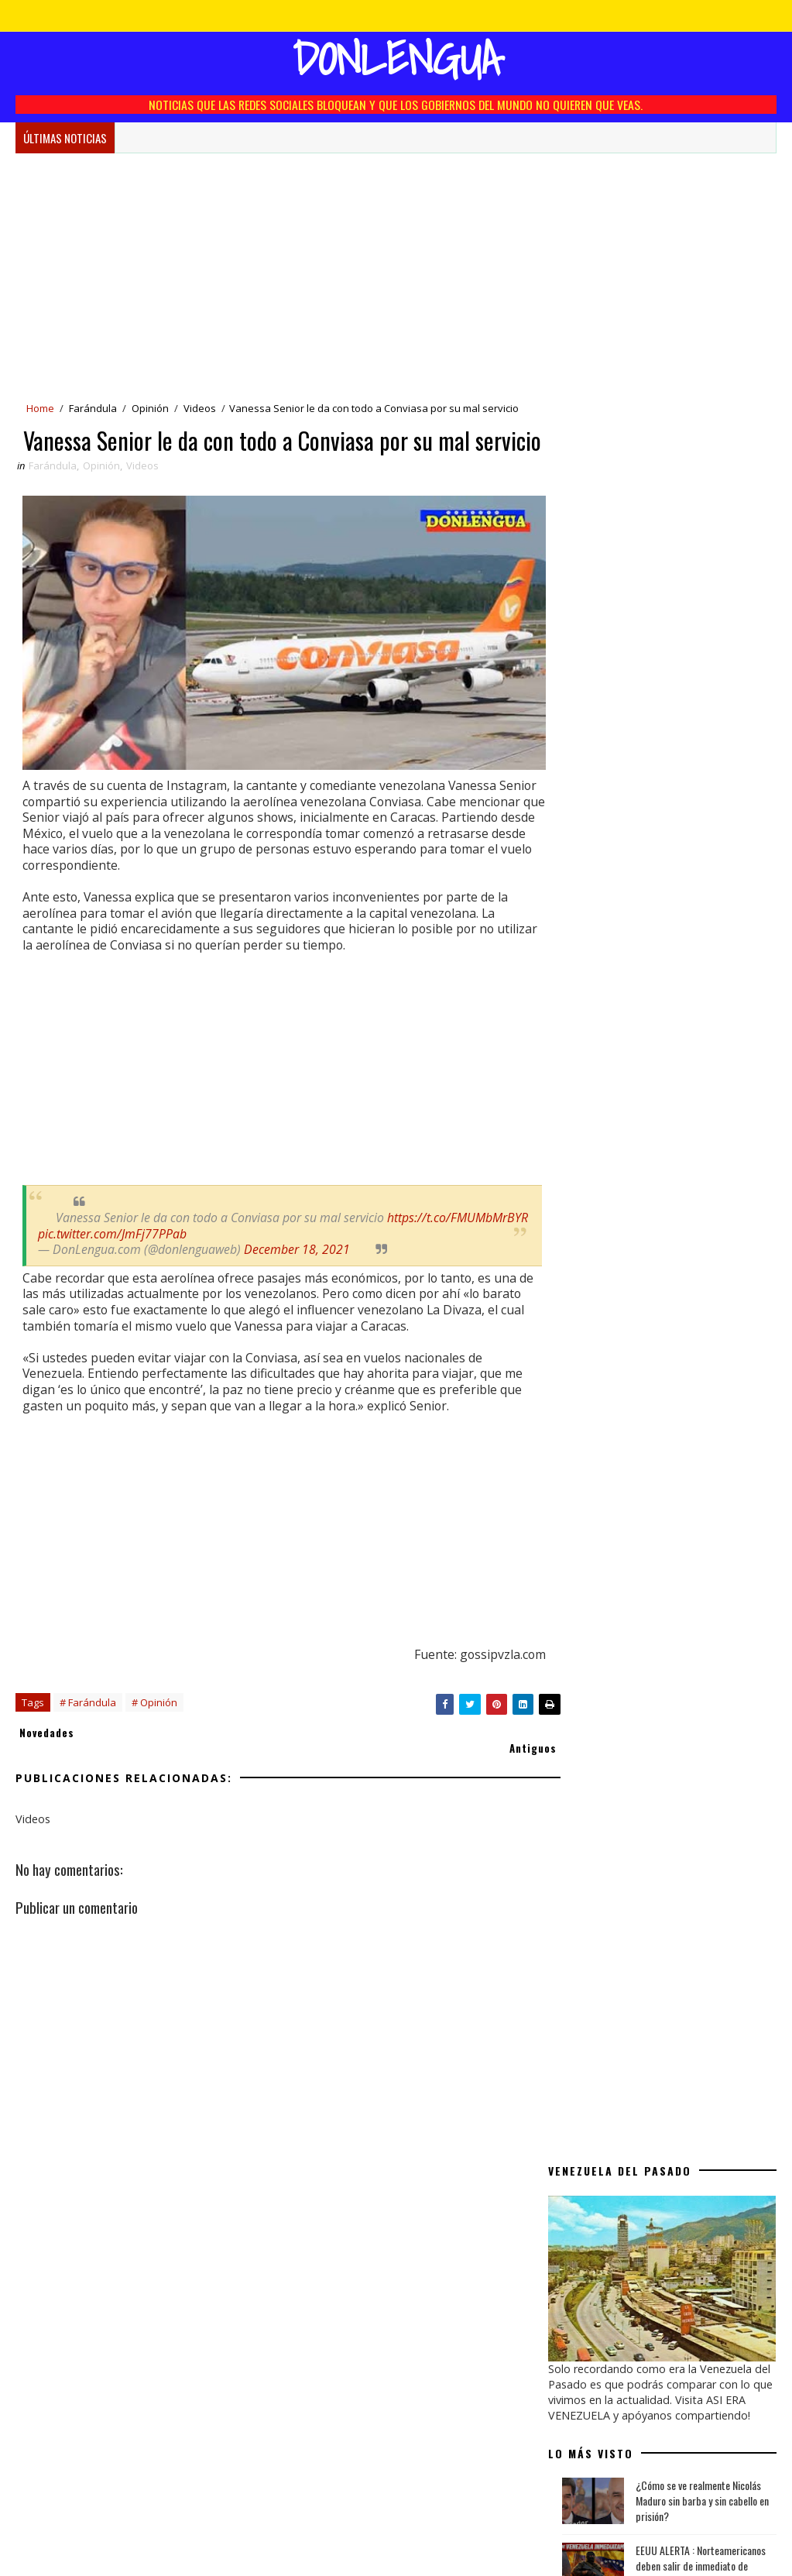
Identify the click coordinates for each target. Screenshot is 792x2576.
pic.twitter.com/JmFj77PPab (257, 1254)
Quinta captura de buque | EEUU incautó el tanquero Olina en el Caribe (700, 643)
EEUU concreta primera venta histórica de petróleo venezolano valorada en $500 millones (701, 707)
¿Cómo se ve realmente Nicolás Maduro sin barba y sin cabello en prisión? (702, 512)
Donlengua (396, 58)
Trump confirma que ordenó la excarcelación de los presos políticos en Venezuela (696, 1028)
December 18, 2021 (298, 1270)
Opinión (150, 409)
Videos (199, 409)
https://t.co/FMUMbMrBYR (109, 1254)
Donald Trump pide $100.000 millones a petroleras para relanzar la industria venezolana (699, 772)
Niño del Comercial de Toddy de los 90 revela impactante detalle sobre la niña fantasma (706, 962)
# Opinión (154, 1740)
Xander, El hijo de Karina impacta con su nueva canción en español (701, 892)
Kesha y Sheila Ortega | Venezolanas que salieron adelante (704, 1085)
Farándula (93, 409)
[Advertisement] (274, 277)
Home (40, 409)
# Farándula (88, 1740)
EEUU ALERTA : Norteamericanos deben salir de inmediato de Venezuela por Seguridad (701, 578)
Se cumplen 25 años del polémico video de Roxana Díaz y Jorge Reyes (705, 830)
